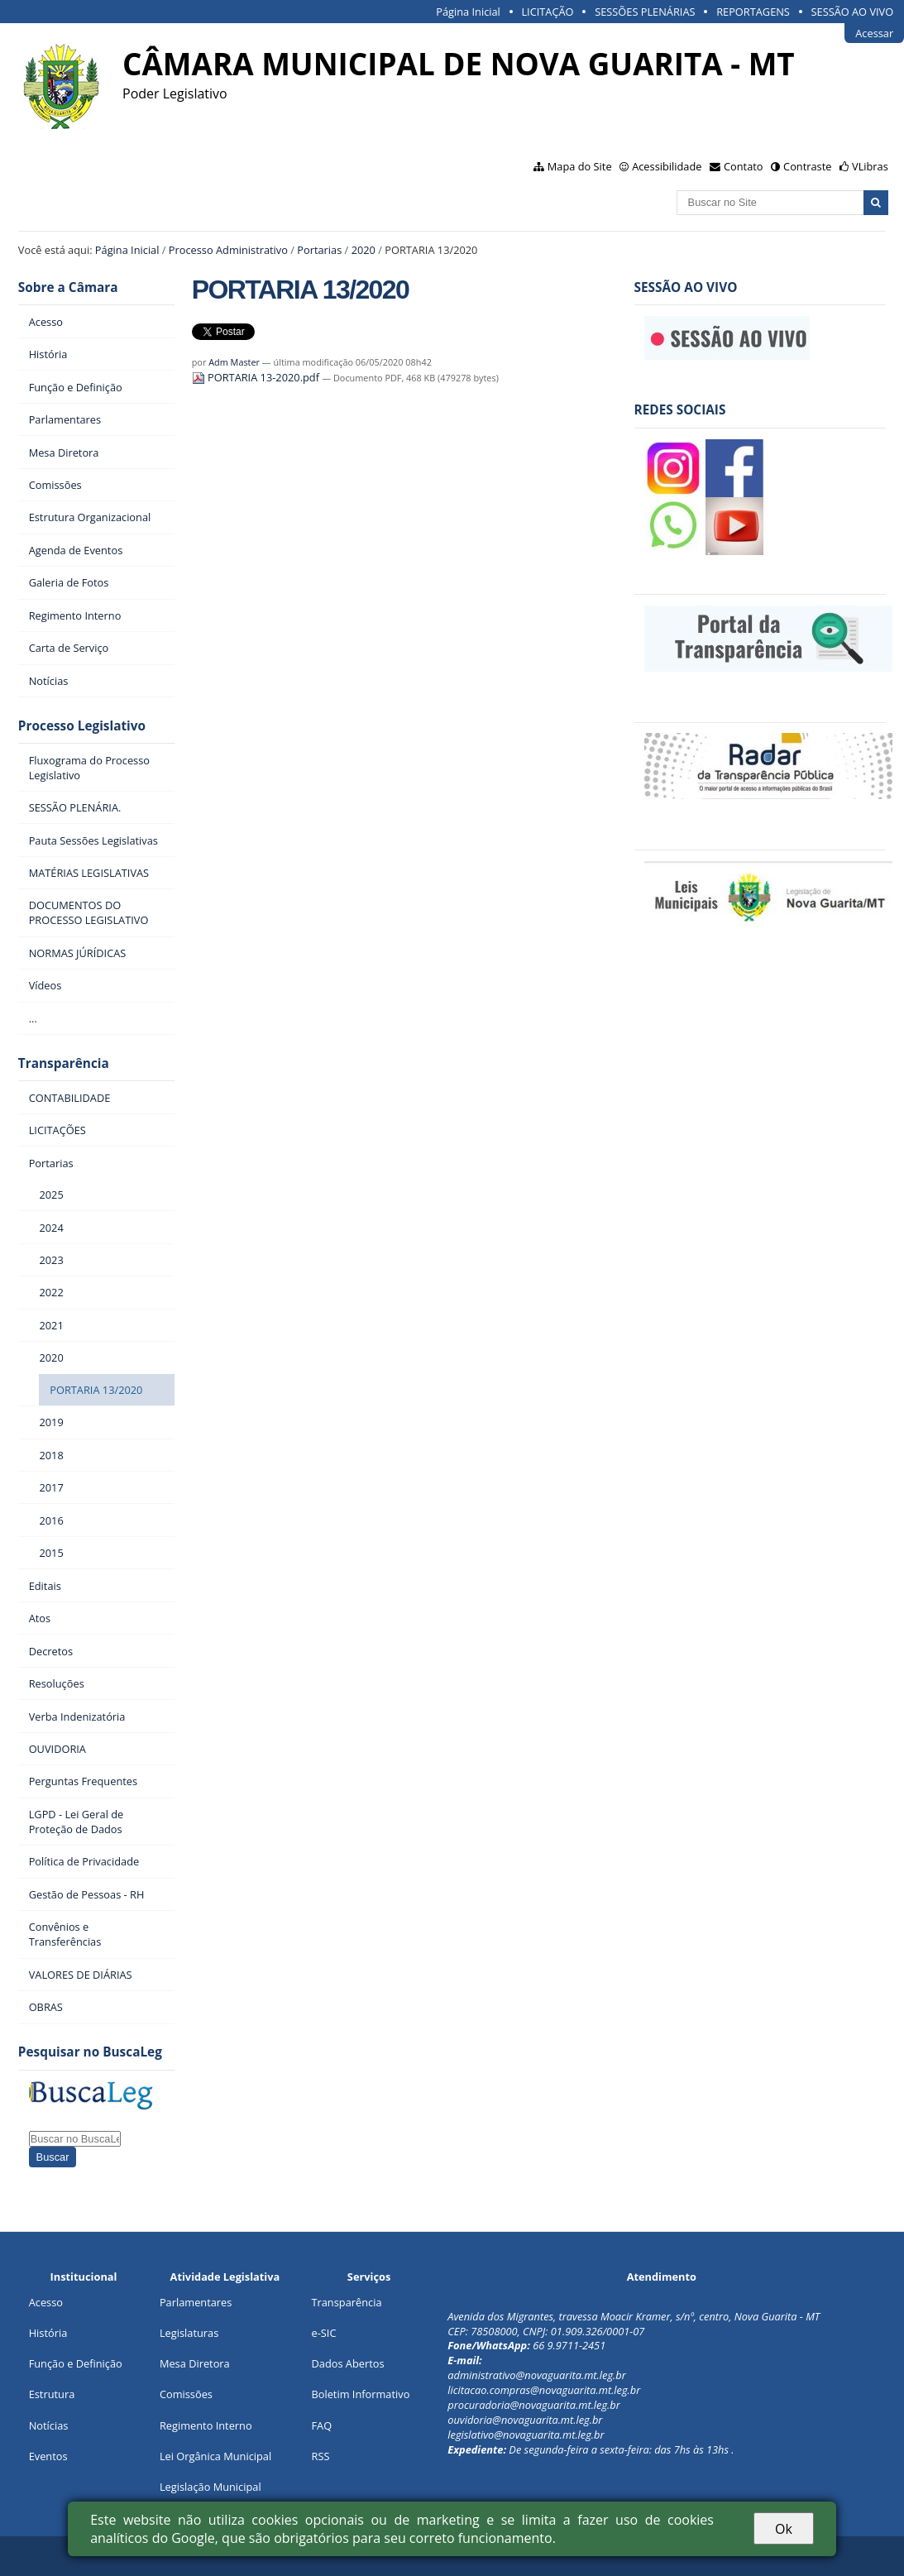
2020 (363, 249)
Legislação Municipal (210, 2486)
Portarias (319, 249)
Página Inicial (468, 11)
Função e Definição (75, 2363)
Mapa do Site (580, 166)
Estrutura (52, 2394)
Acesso (46, 2302)
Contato (743, 166)
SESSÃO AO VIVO (852, 11)
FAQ (321, 2425)
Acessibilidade (666, 166)
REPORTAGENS (753, 11)
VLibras (870, 166)
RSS (320, 2456)
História (48, 2332)
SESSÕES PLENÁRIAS (645, 11)
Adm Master (234, 362)
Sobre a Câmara (68, 287)
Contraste (807, 166)
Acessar (874, 33)
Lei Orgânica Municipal (215, 2456)
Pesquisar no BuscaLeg (90, 2052)
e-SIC (323, 2332)
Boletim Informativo (360, 2394)
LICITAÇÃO (547, 11)
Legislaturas (189, 2332)
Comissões (186, 2394)
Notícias (49, 2425)
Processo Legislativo (82, 726)
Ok (783, 2529)
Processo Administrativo (228, 249)
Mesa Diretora (195, 2363)
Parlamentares (196, 2302)
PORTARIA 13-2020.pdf (257, 377)
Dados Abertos (347, 2363)
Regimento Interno (206, 2425)
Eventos (48, 2456)
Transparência (63, 1063)
